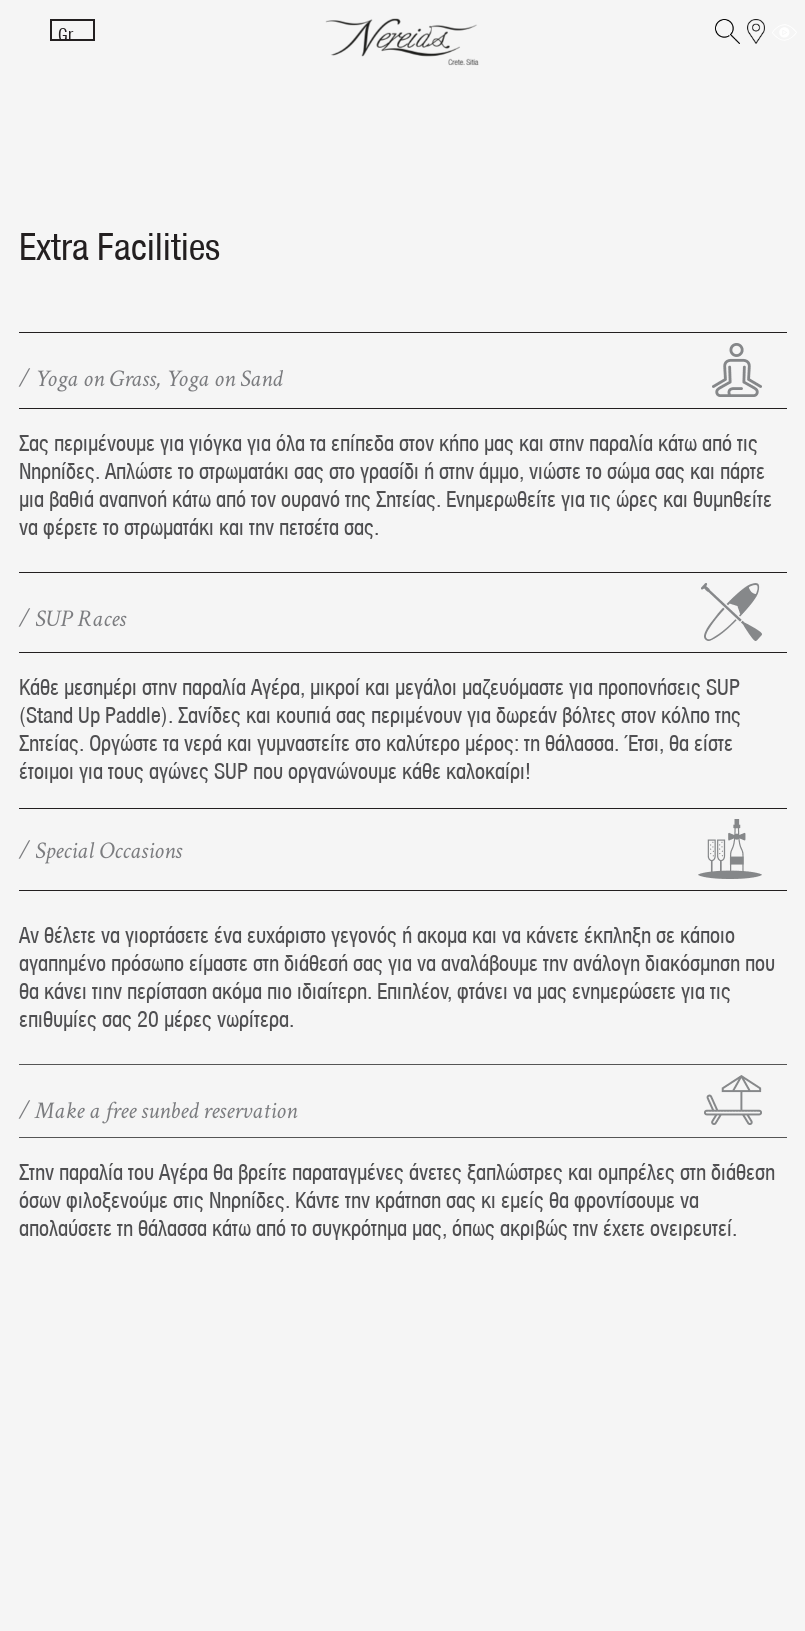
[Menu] (27, 42)
